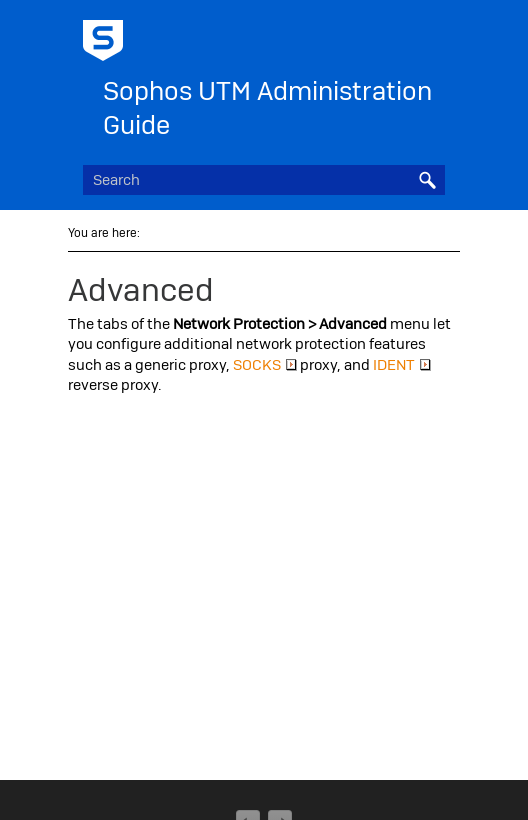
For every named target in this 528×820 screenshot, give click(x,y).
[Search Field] (264, 180)
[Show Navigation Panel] (434, 35)
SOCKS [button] (265, 365)
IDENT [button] (402, 365)
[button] (427, 180)
